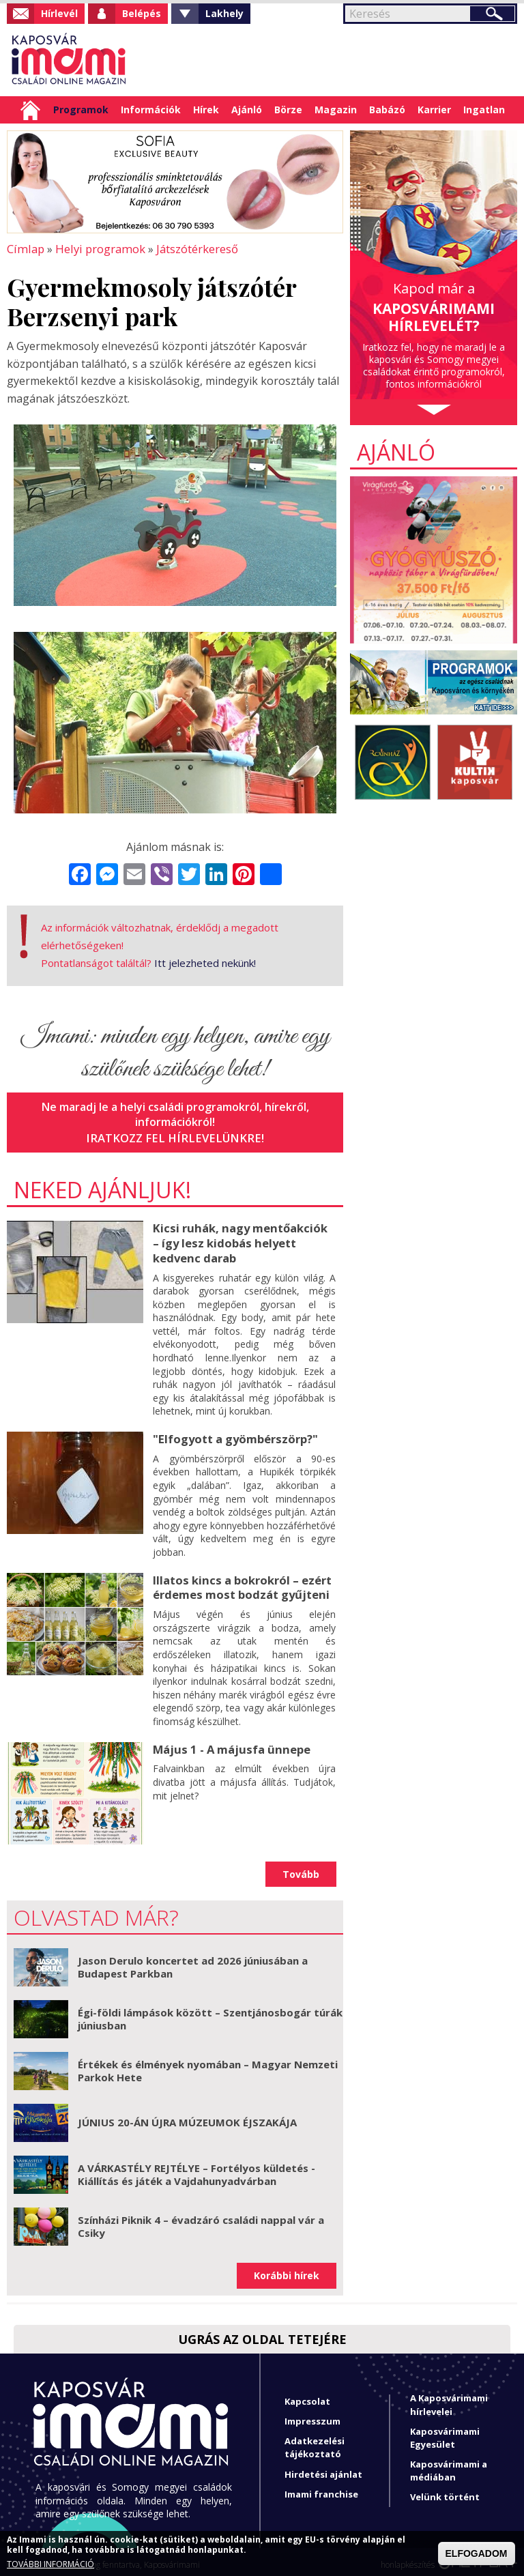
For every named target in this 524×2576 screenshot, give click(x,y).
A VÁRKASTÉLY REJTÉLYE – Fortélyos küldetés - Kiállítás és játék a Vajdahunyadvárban (196, 2168)
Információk (151, 109)
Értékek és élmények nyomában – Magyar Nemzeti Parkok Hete (208, 2065)
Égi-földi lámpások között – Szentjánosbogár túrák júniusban (210, 2013)
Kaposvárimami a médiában (448, 2464)
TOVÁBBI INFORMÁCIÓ (50, 2564)
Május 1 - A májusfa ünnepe (229, 1742)
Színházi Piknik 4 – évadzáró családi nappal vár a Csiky (201, 2220)
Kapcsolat (307, 2395)
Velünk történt (445, 2491)
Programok (80, 109)
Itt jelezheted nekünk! (205, 961)
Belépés (141, 13)
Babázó (387, 109)
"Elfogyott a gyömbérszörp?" (233, 1434)
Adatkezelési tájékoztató (315, 2441)
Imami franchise (321, 2488)
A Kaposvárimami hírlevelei (449, 2398)
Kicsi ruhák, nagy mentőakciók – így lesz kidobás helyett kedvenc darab (242, 1240)
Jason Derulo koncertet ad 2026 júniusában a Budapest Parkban (193, 1961)
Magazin (336, 109)
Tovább (300, 1868)
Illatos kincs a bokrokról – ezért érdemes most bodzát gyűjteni (239, 1582)
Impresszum (312, 2415)
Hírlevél (59, 13)
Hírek (206, 109)
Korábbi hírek (286, 2269)
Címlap (30, 110)
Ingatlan (484, 109)
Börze (288, 109)
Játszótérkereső (191, 248)
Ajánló (246, 109)
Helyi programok (96, 248)
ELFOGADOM (477, 2553)
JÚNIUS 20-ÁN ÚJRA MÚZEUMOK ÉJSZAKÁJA (187, 2116)
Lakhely (224, 13)
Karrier (434, 109)
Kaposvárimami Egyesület (445, 2431)
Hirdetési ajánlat (323, 2468)
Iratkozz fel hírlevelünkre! (175, 1136)
